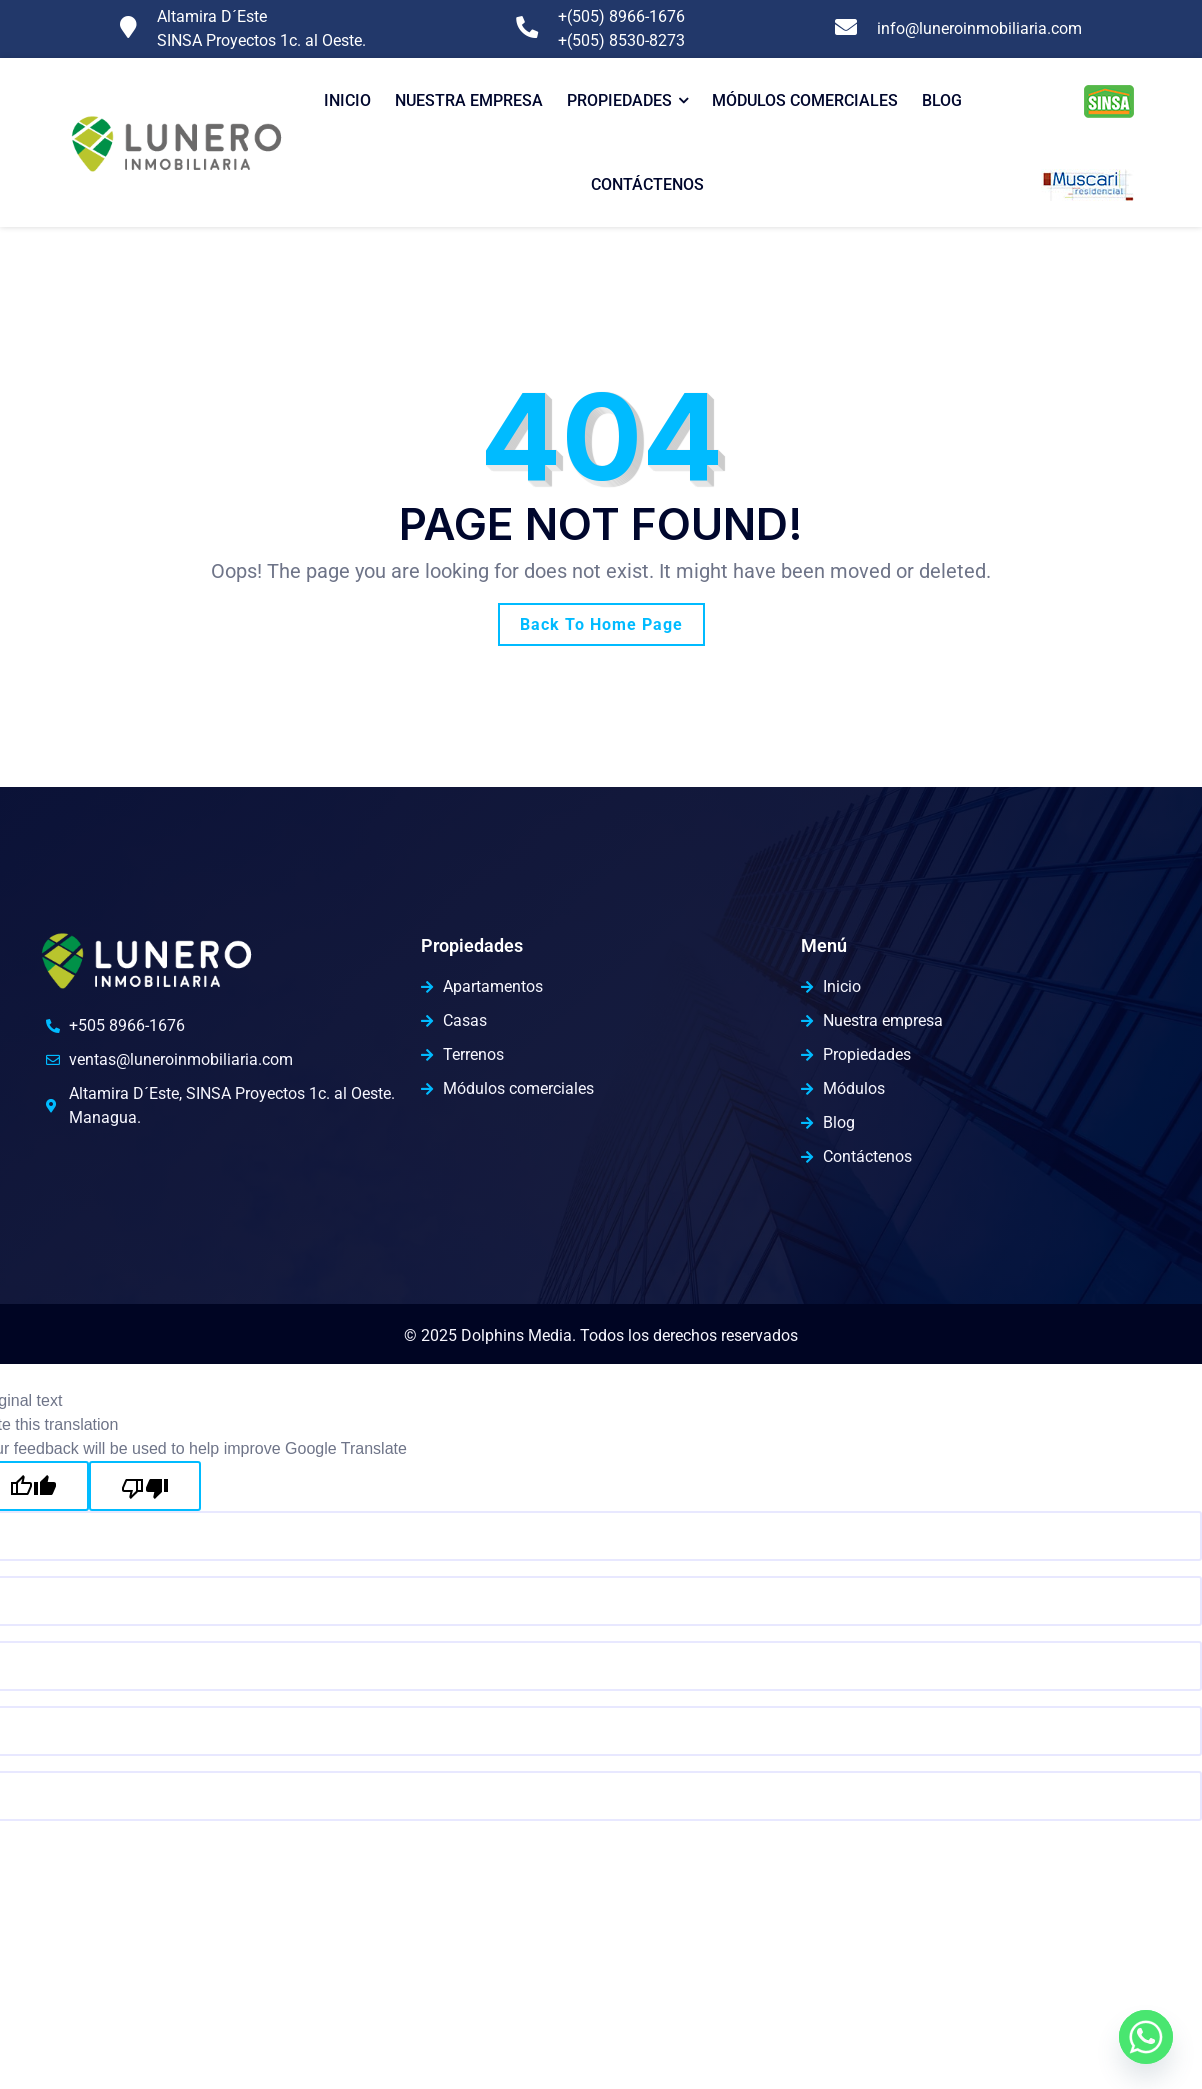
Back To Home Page (601, 624)
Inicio (347, 100)
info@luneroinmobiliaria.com (979, 28)
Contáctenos (647, 184)
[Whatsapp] (1146, 2037)
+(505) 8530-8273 (621, 40)
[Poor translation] (145, 1486)
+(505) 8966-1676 (621, 16)
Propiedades (619, 100)
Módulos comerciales (805, 100)
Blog (942, 100)
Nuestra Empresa (469, 100)
